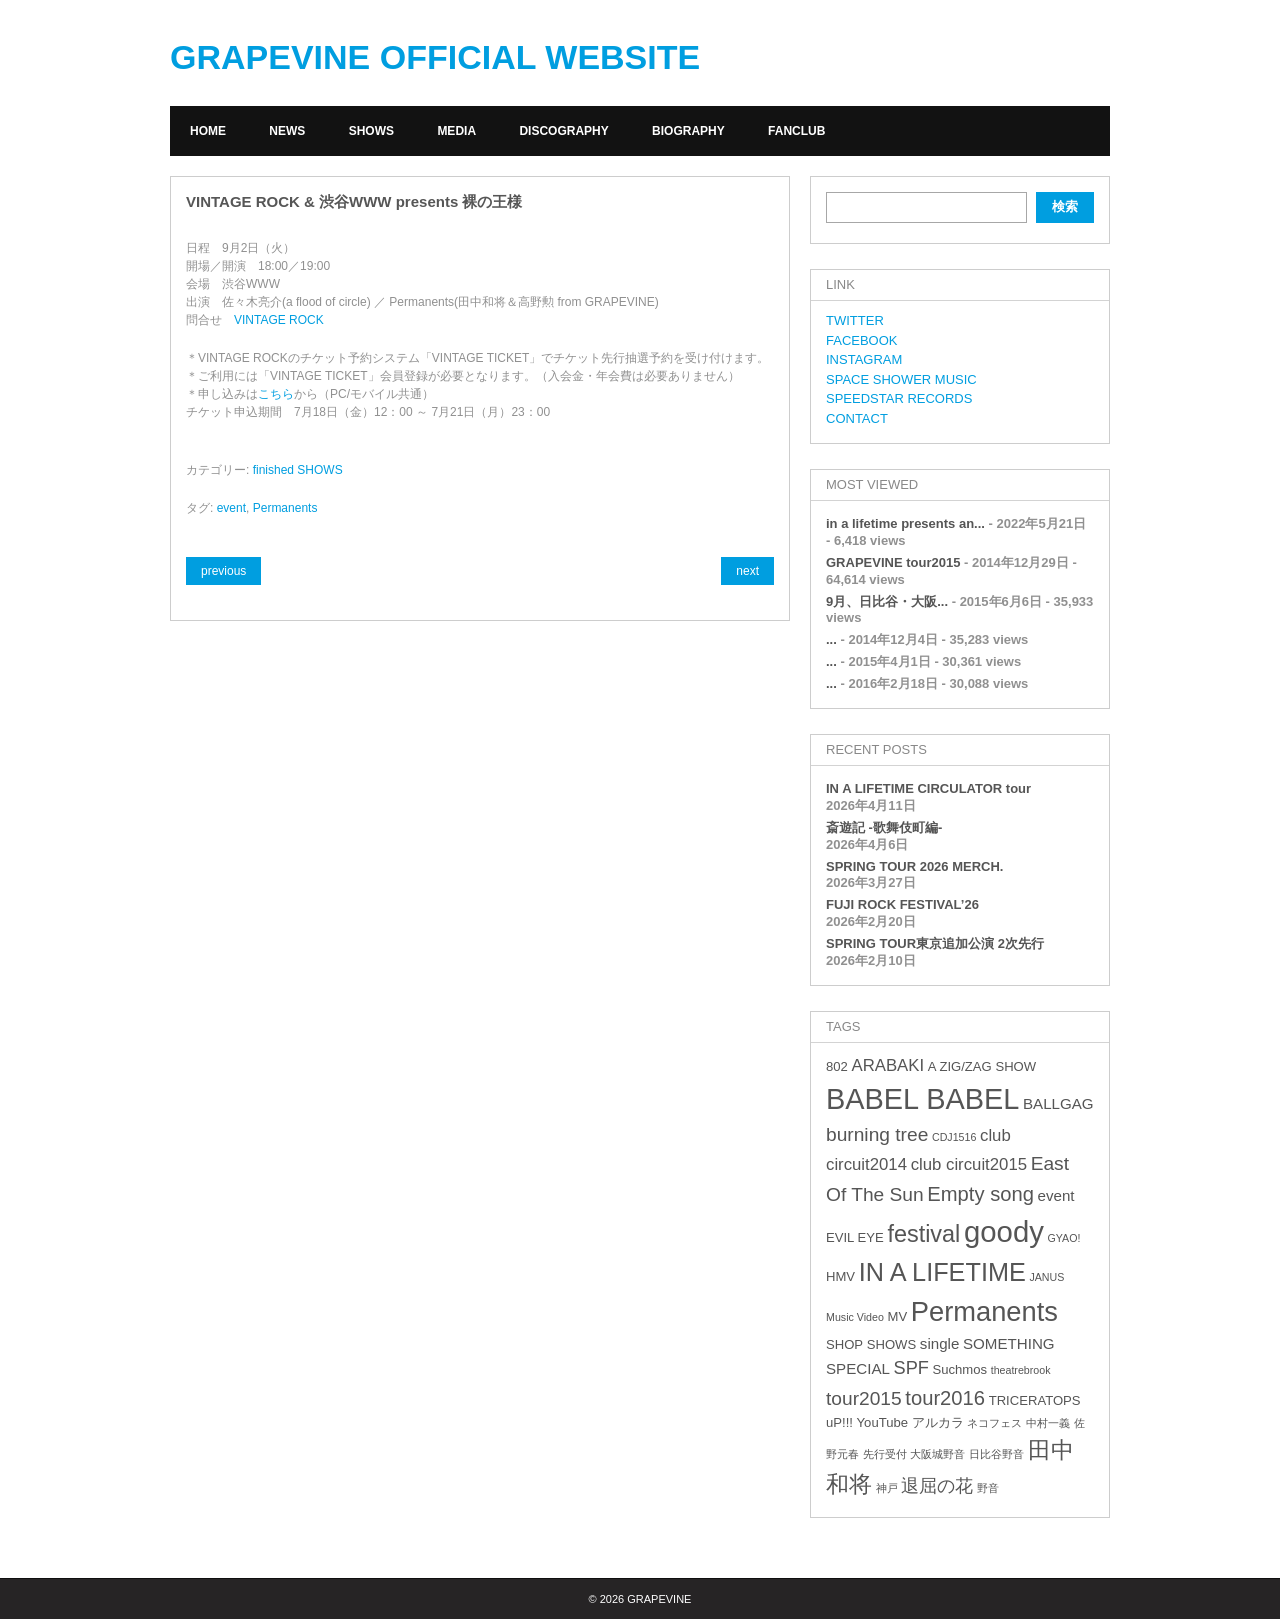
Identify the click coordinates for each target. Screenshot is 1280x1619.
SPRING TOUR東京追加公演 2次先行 (935, 943)
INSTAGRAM (864, 359)
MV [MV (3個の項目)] (897, 1316)
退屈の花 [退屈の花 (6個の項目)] (937, 1486)
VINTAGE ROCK (279, 320)
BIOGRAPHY (688, 131)
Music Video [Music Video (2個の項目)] (855, 1317)
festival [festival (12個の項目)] (923, 1234)
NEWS (287, 131)
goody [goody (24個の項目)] (1004, 1231)
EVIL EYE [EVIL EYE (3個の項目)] (855, 1237)
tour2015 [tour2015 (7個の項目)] (864, 1398)
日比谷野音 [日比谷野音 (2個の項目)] (996, 1454)
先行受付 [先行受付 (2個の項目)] (885, 1454)
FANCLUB (796, 131)
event (231, 508)
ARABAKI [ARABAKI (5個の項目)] (887, 1065)
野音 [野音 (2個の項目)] (988, 1488)
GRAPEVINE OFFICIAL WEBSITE (435, 57)
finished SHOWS (298, 470)
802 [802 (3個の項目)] (837, 1066)
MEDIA (456, 131)
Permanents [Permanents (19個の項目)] (984, 1311)
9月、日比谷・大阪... (887, 601)
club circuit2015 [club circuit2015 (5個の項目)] (969, 1164)
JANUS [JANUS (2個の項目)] (1046, 1277)
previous (223, 571)
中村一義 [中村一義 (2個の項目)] (1048, 1423)
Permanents (285, 508)
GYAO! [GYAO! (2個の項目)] (1064, 1238)
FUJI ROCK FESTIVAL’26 (902, 904)
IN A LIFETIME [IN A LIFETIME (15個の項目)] (942, 1272)
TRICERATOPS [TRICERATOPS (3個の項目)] (1035, 1400)
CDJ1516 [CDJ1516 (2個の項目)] (954, 1137)
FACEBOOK (862, 340)
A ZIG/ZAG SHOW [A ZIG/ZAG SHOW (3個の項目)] (982, 1066)
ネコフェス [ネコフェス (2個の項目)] (994, 1423)
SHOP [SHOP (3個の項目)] (844, 1344)
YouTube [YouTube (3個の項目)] (882, 1422)
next (747, 571)
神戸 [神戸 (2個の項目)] (887, 1488)
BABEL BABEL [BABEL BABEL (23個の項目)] (922, 1099)
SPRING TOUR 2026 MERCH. (914, 866)
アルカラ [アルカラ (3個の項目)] (938, 1422)
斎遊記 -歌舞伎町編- (884, 827)
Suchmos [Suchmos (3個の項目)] (959, 1369)
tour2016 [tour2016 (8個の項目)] (945, 1398)
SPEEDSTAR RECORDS (899, 398)
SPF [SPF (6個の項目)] (911, 1368)
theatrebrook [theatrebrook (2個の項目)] (1021, 1370)
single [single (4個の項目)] (940, 1343)
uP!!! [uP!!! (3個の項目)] (839, 1422)
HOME (208, 131)
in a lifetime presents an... (905, 523)
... (831, 639)
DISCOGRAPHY (563, 131)
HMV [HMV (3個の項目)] (840, 1276)
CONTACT (857, 418)
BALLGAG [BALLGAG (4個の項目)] (1058, 1103)
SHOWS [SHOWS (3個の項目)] (891, 1344)
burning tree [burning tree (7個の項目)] (877, 1134)
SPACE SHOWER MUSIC (901, 379)
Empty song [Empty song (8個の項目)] (980, 1194)
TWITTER (855, 320)
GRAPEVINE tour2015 (893, 562)
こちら (276, 394)
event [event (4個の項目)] (1056, 1195)
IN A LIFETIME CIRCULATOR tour (928, 788)
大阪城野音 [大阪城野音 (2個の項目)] (937, 1454)
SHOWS (371, 131)
